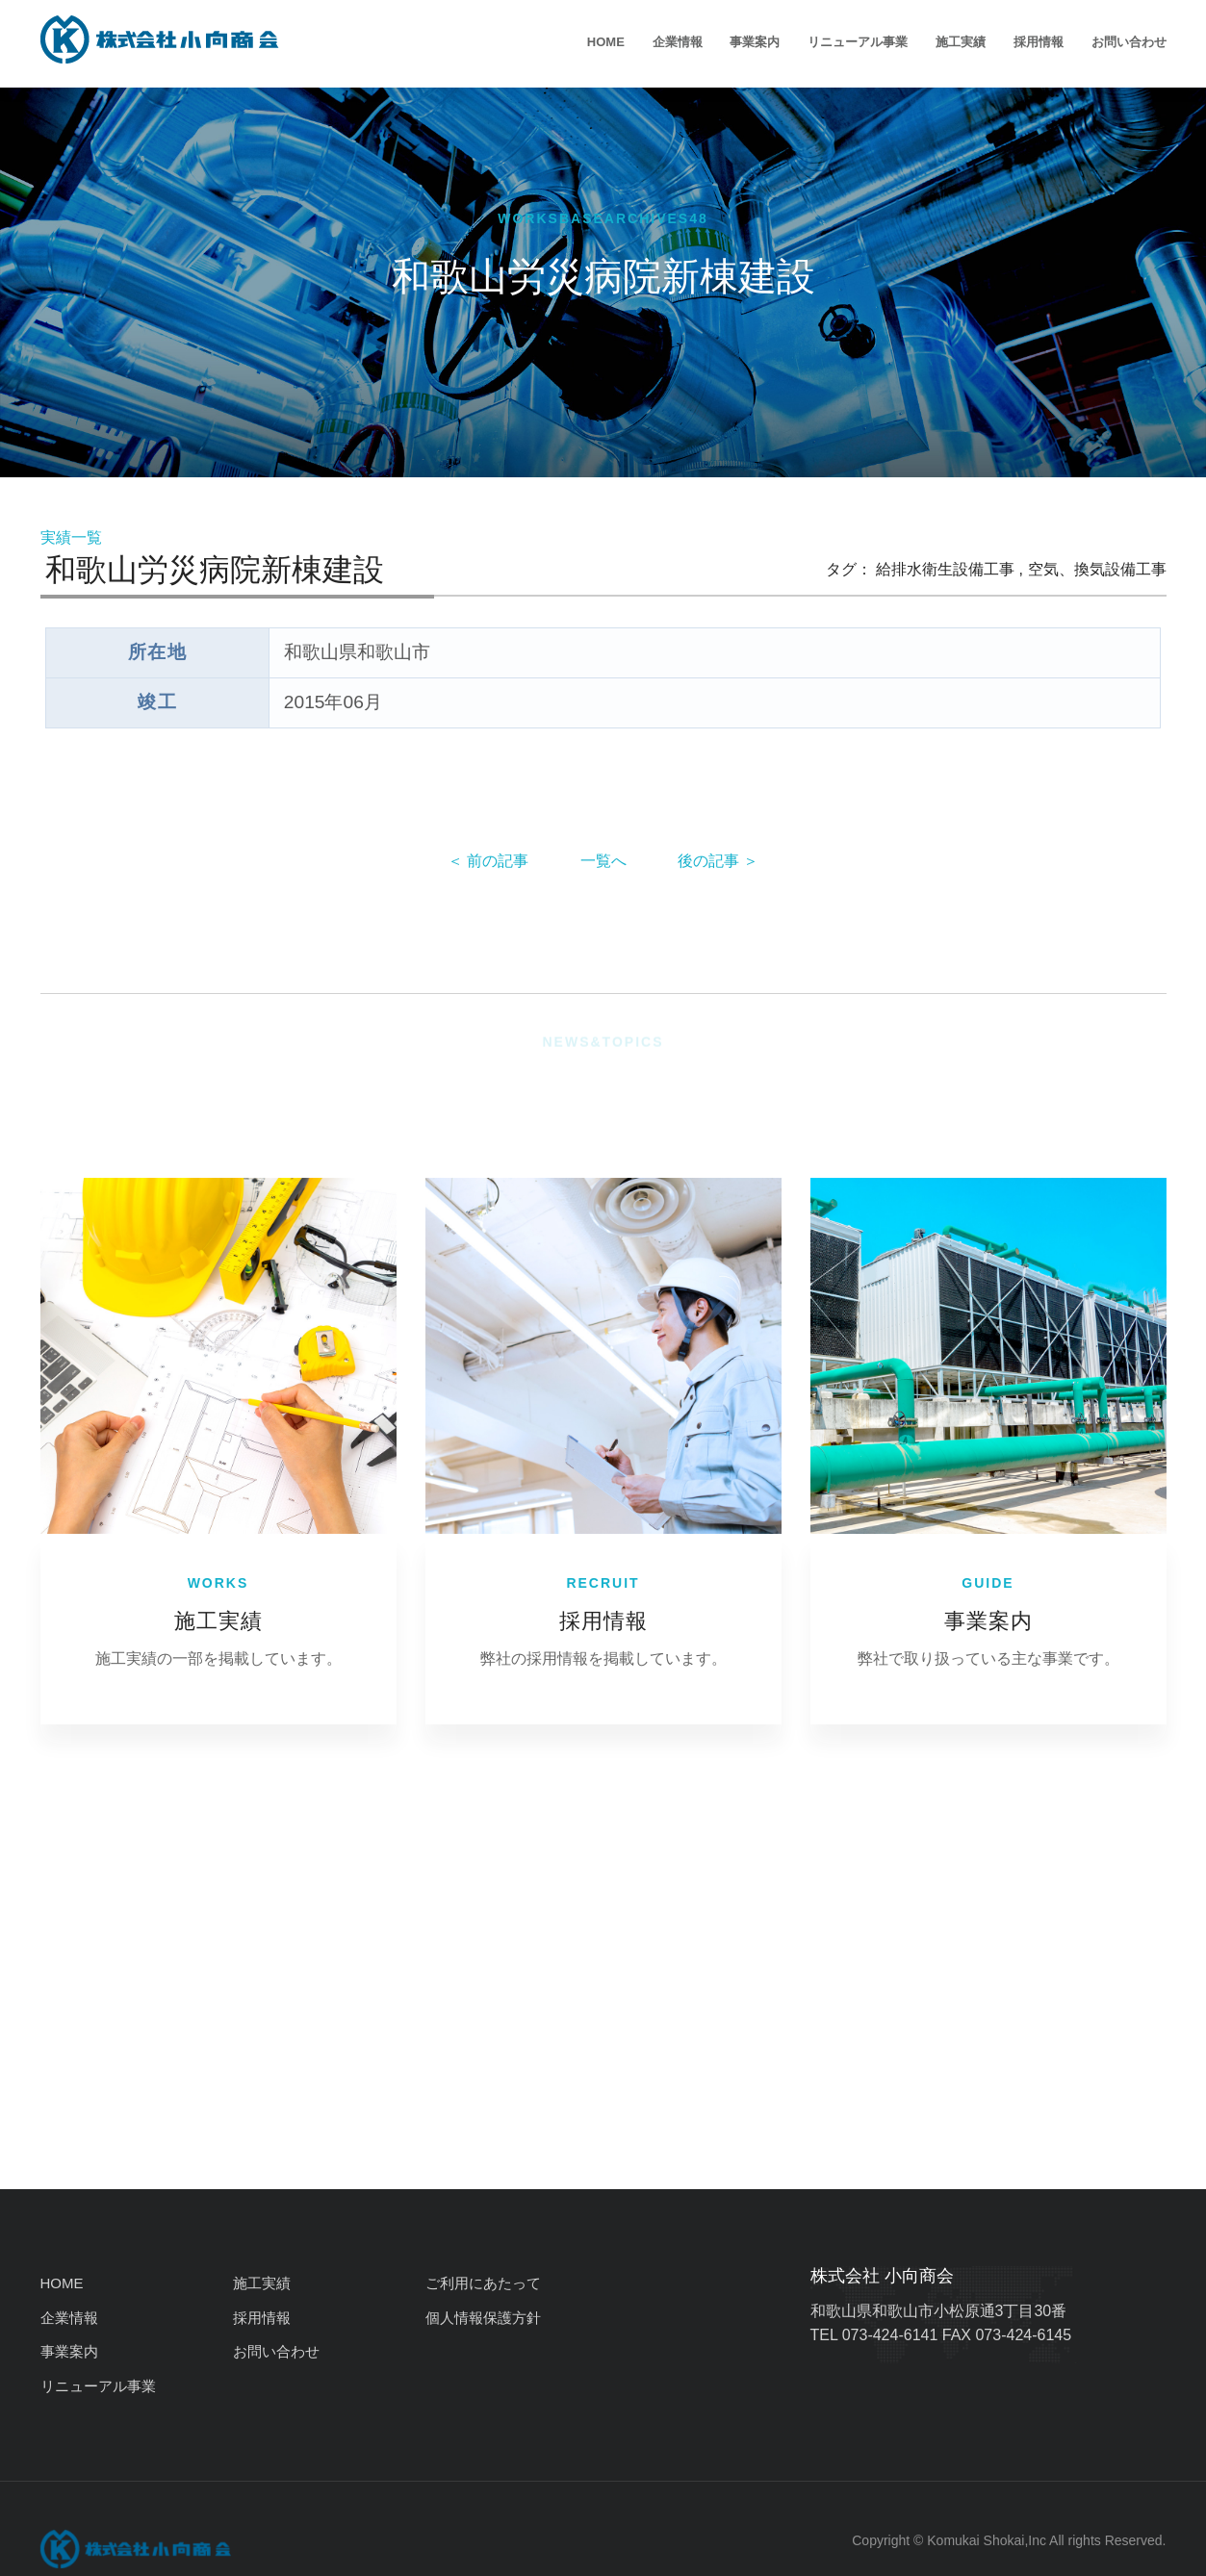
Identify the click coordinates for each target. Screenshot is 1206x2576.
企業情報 (678, 42)
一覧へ (603, 861)
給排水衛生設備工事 (945, 569)
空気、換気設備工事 (1097, 569)
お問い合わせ (1129, 42)
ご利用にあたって (483, 2283)
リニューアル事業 (858, 42)
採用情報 (1039, 42)
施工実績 (961, 42)
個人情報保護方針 (483, 2317)
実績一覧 (71, 537)
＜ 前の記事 (488, 861)
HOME (606, 42)
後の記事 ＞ (718, 861)
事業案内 (755, 42)
